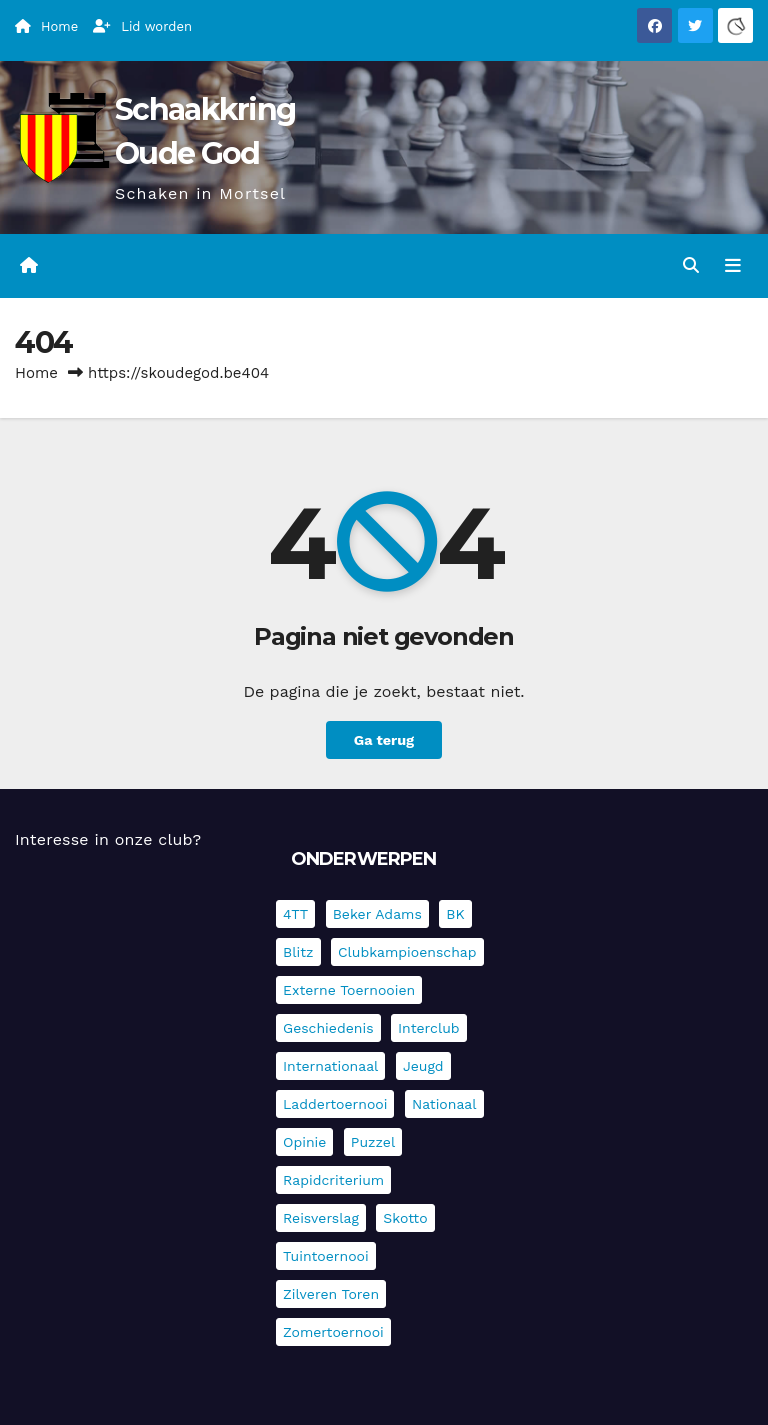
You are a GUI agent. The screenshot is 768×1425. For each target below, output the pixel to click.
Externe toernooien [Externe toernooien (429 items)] (349, 990)
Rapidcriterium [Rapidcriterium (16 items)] (333, 1180)
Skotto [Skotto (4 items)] (405, 1218)
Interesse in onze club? (108, 839)
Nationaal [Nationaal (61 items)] (444, 1104)
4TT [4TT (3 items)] (295, 914)
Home (36, 373)
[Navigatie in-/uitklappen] (733, 266)
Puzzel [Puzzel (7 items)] (373, 1142)
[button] (691, 265)
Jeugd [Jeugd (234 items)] (423, 1066)
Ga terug (384, 740)
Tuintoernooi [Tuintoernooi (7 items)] (326, 1256)
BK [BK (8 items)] (455, 914)
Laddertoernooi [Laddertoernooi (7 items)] (335, 1104)
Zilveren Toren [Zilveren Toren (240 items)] (331, 1294)
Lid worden (142, 26)
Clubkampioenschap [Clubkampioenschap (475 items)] (407, 952)
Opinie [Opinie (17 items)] (304, 1142)
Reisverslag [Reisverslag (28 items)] (321, 1218)
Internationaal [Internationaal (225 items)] (330, 1066)
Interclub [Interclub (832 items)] (429, 1028)
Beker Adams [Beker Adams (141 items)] (377, 914)
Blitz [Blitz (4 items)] (298, 952)
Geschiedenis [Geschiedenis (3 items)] (328, 1028)
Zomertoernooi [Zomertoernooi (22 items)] (333, 1332)
